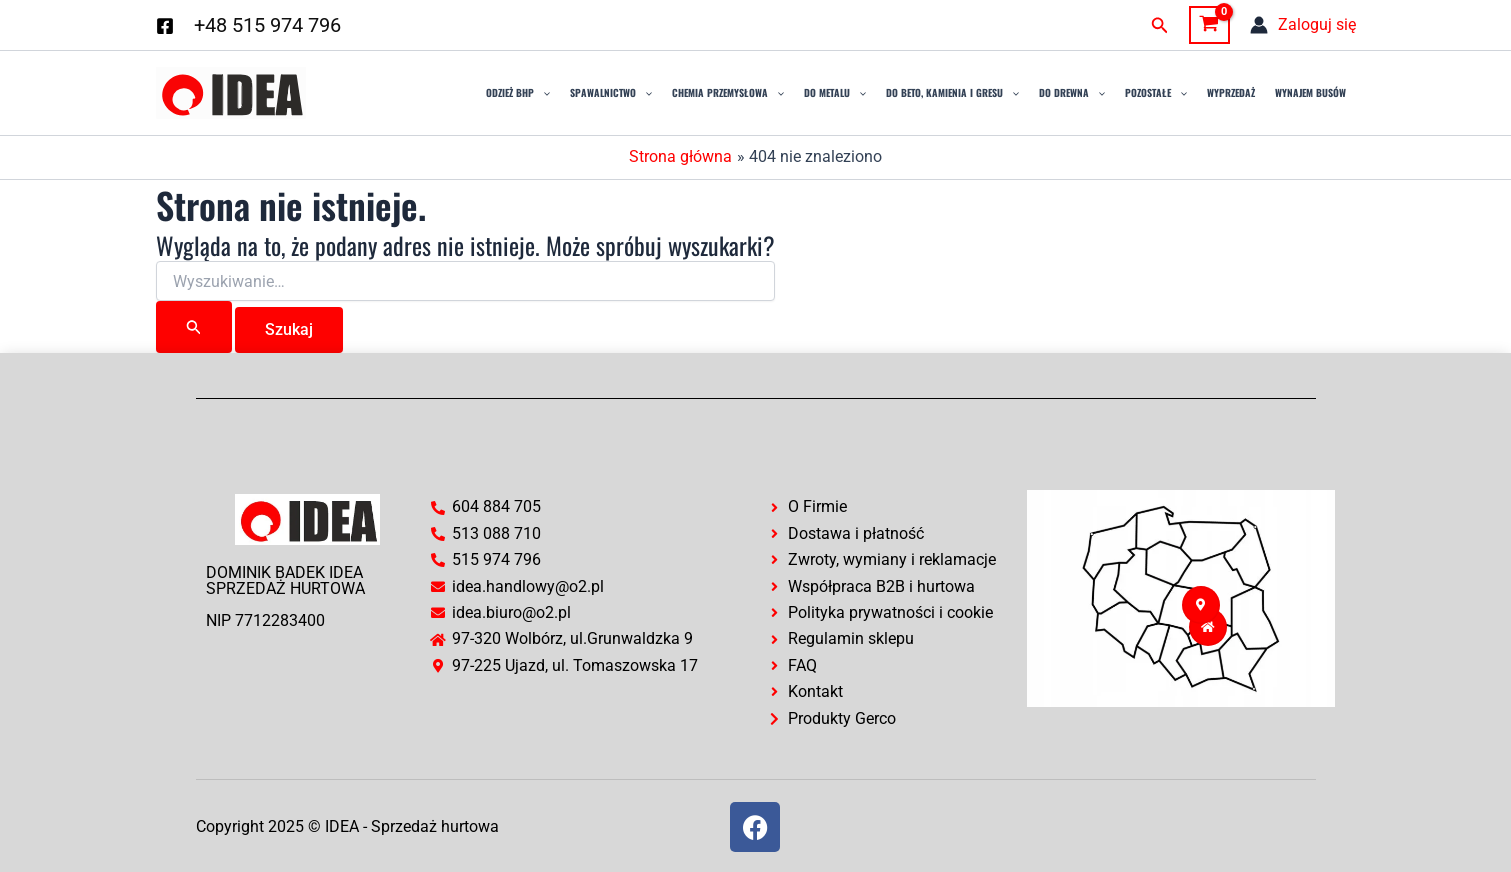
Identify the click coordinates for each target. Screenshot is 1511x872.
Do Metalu (835, 93)
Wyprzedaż (1231, 92)
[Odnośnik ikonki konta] (1303, 25)
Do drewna (1072, 93)
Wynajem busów (1310, 92)
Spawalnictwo (611, 93)
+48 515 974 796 (267, 25)
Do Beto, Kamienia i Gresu (952, 93)
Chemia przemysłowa (728, 93)
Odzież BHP (518, 93)
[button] (1160, 25)
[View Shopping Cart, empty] (1209, 25)
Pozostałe (1156, 93)
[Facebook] (165, 26)
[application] (542, 93)
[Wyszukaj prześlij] (194, 327)
